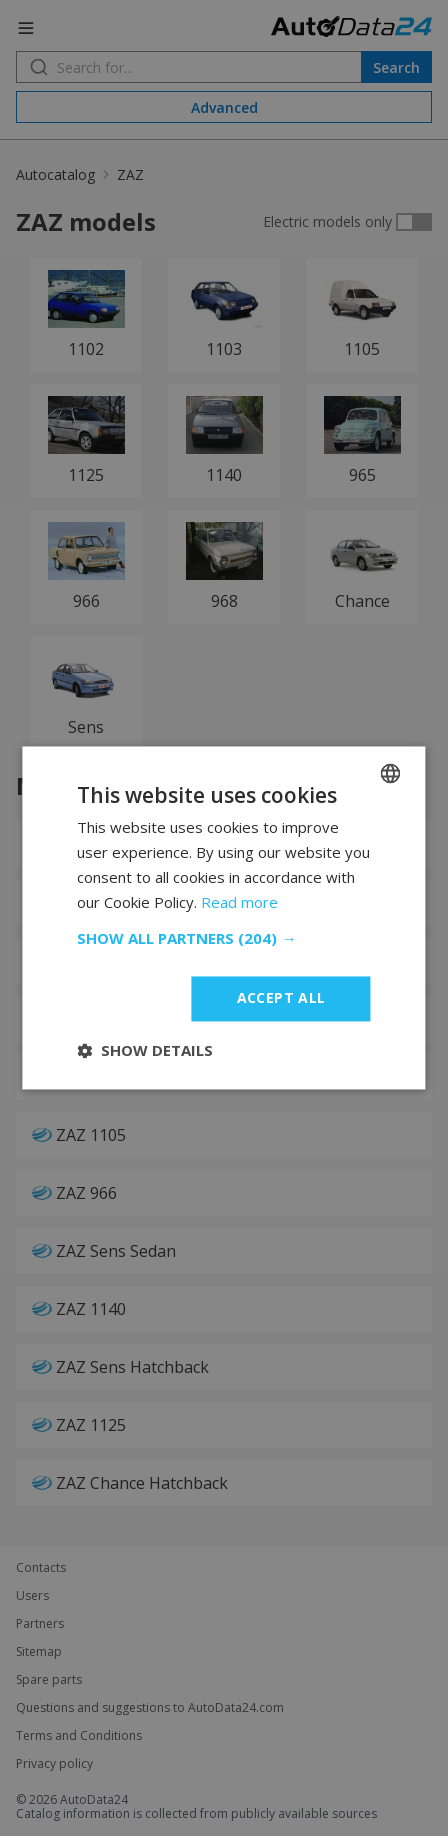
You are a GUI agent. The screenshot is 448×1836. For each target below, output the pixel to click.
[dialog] (224, 918)
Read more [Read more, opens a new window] (239, 902)
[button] (223, 939)
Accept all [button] (281, 998)
